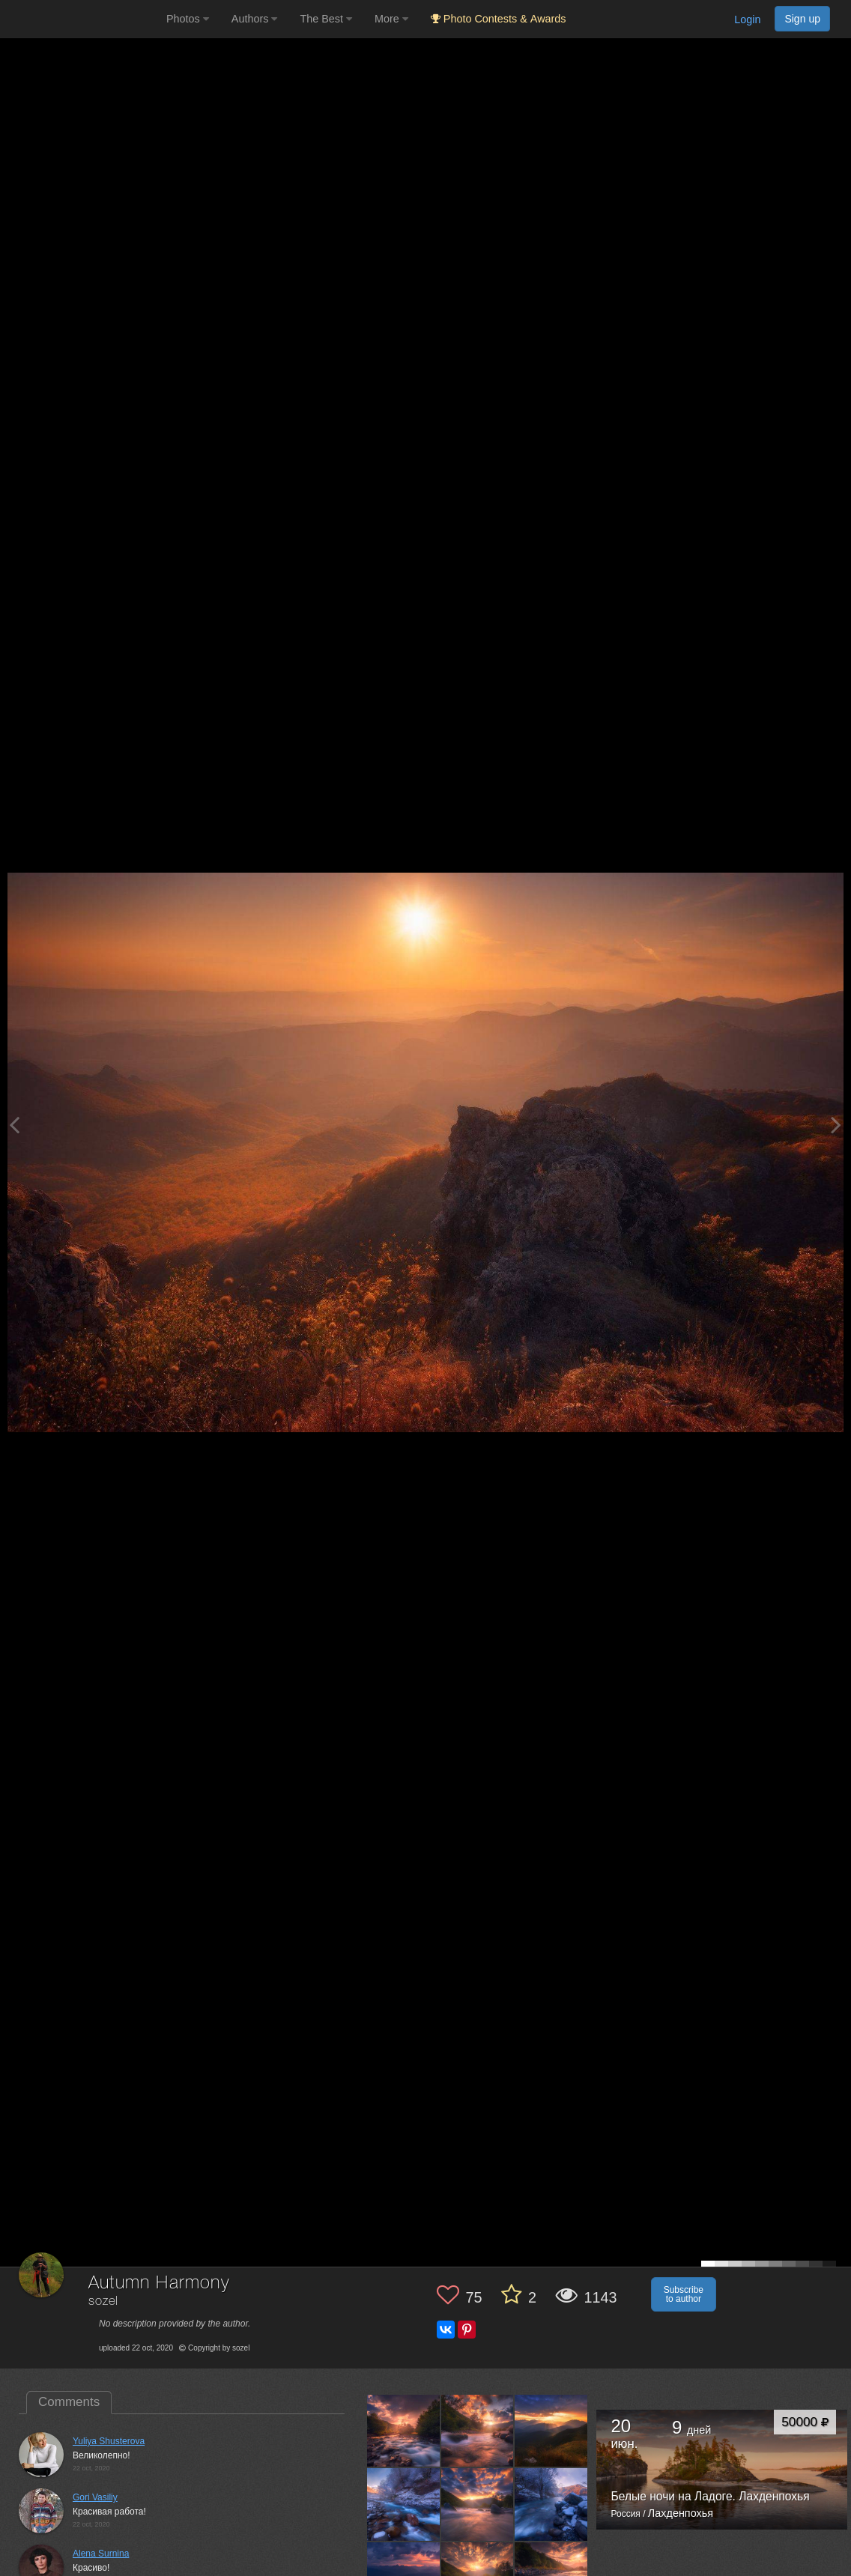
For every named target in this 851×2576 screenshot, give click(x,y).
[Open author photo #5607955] (551, 2430)
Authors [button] (254, 18)
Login (747, 19)
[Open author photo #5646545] (478, 2430)
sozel (103, 2301)
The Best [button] (326, 18)
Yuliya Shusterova (109, 2441)
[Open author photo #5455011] (403, 2504)
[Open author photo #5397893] (551, 2504)
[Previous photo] (14, 1125)
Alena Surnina (101, 2553)
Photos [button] (187, 18)
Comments (69, 2402)
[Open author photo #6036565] (403, 2430)
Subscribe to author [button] (683, 2294)
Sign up (802, 18)
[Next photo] (836, 1125)
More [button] (391, 18)
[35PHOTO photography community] (81, 19)
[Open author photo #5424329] (478, 2504)
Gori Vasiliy (95, 2497)
